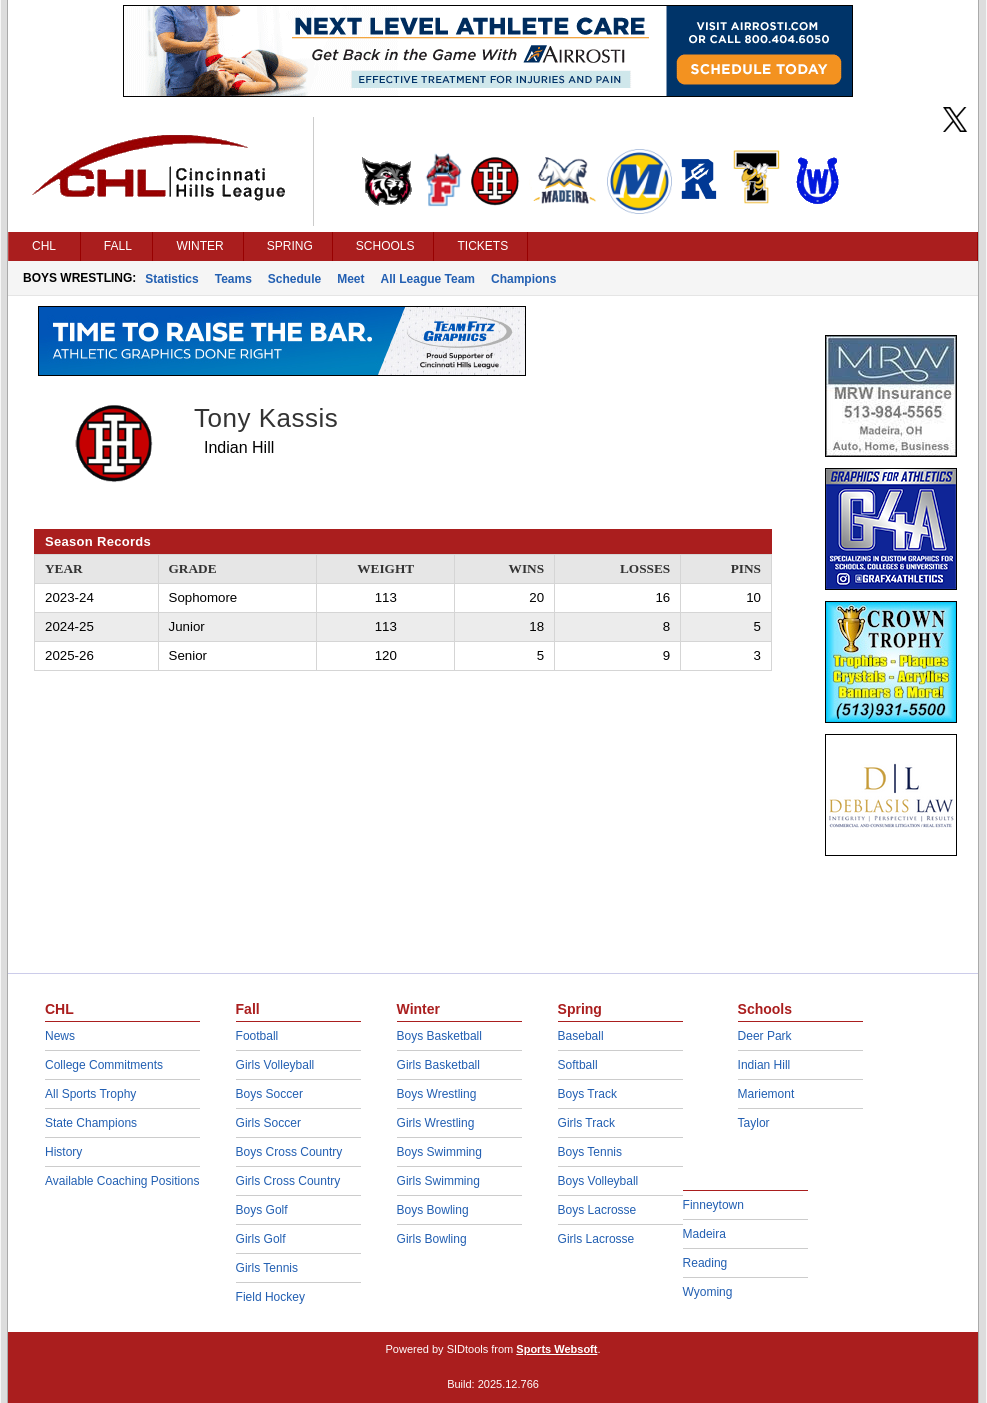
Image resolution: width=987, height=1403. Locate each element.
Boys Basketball (439, 1036)
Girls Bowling (432, 1239)
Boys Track (587, 1094)
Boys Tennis (590, 1152)
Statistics (171, 279)
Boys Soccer (269, 1094)
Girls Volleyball (275, 1065)
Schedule (294, 279)
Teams (233, 279)
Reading (705, 1263)
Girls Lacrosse (596, 1239)
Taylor (754, 1123)
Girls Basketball (438, 1065)
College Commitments (104, 1065)
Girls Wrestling (436, 1123)
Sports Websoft (556, 1349)
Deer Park (765, 1036)
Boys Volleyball (598, 1181)
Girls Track (586, 1123)
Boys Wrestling (437, 1094)
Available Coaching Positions (122, 1181)
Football (257, 1036)
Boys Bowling (433, 1210)
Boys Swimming (439, 1152)
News (60, 1036)
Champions (523, 279)
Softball (578, 1065)
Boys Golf (262, 1210)
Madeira (704, 1234)
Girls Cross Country (288, 1181)
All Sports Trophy (90, 1094)
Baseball (581, 1036)
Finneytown (713, 1205)
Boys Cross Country (289, 1152)
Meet (350, 279)
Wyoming (708, 1292)
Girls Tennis (267, 1268)
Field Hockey (270, 1297)
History (63, 1152)
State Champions (91, 1123)
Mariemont (766, 1094)
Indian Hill (764, 1065)
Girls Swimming (438, 1181)
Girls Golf (261, 1239)
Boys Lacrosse (597, 1210)
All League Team (428, 279)
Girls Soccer (268, 1123)
